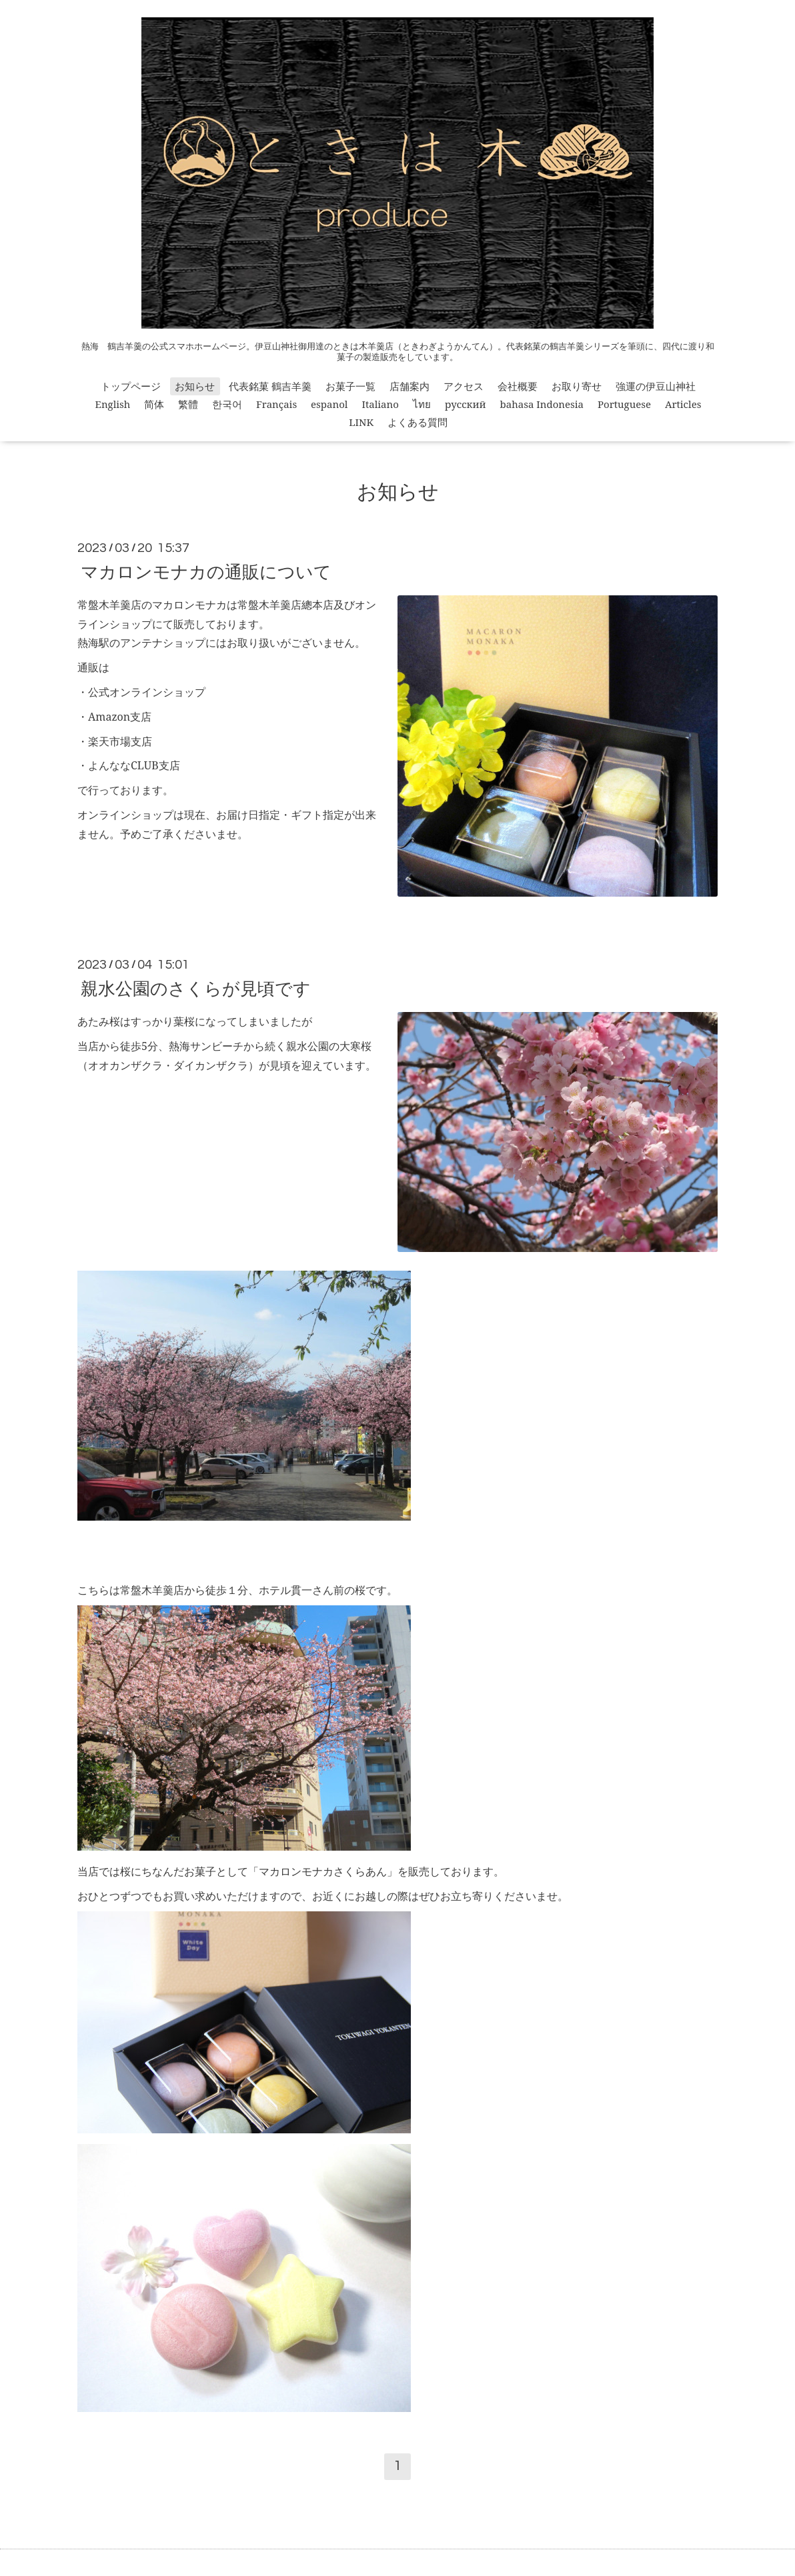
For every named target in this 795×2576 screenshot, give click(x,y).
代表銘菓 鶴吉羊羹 (270, 386)
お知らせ (195, 386)
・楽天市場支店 (114, 741)
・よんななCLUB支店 (128, 765)
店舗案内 (409, 386)
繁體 (188, 404)
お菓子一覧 (350, 386)
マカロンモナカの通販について (206, 571)
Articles (683, 404)
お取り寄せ (577, 386)
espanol (329, 404)
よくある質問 (417, 422)
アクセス (464, 386)
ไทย (422, 404)
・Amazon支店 (114, 716)
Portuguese (624, 404)
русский (465, 404)
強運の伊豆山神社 (656, 386)
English (113, 404)
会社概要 (518, 386)
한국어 (227, 404)
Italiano (379, 404)
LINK (361, 422)
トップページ (131, 386)
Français (276, 404)
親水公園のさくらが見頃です (196, 988)
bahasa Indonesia (542, 404)
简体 (154, 404)
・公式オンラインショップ (141, 692)
